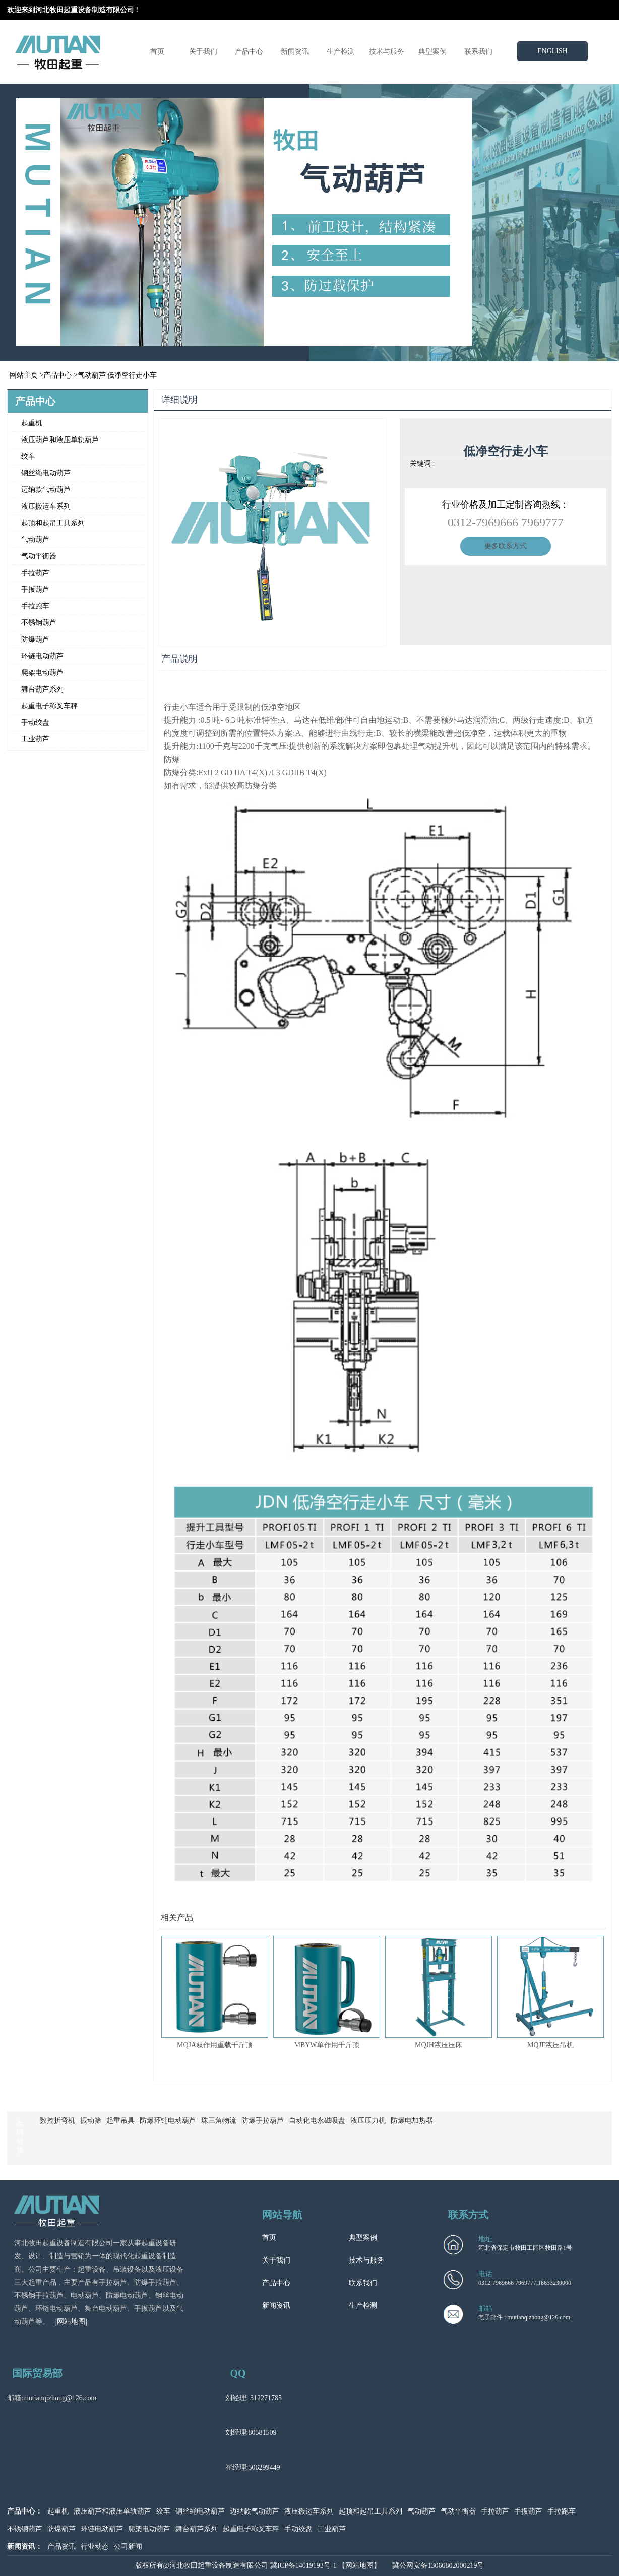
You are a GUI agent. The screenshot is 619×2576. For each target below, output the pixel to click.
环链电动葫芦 (42, 656)
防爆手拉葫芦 (262, 2120)
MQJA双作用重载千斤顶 (215, 2045)
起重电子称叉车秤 (49, 706)
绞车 (28, 456)
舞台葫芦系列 (42, 689)
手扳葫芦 (35, 589)
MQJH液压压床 (438, 2045)
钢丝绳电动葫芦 (46, 473)
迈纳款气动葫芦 (46, 489)
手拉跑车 (35, 606)
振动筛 (90, 2120)
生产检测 (341, 51)
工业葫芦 (35, 739)
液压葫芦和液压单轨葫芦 (60, 440)
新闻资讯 (295, 51)
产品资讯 (61, 2546)
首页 (157, 51)
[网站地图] (70, 2322)
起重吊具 (120, 2120)
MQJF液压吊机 (550, 2045)
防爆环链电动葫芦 (168, 2120)
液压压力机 (368, 2120)
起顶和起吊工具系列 (53, 523)
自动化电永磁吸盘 (317, 2120)
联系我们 (478, 51)
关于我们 (203, 51)
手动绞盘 (35, 722)
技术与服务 (386, 51)
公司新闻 (128, 2546)
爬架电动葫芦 (42, 672)
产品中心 (249, 51)
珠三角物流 (218, 2120)
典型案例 (432, 51)
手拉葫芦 (35, 573)
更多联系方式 (505, 546)
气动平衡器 (38, 556)
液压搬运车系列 (46, 506)
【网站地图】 (359, 2565)
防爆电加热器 (412, 2120)
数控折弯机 (57, 2120)
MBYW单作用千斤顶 (326, 2045)
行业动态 (95, 2546)
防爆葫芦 (35, 639)
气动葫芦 (92, 375)
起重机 (31, 423)
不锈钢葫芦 (38, 622)
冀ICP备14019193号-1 (303, 2565)
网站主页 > (26, 375)
